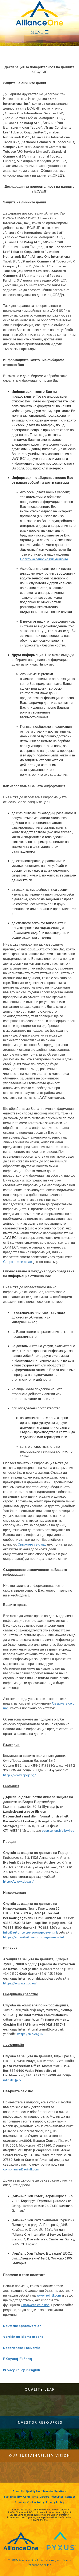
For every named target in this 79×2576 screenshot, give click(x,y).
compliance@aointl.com (21, 2169)
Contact (70, 2497)
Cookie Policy (35, 2502)
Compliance (30, 2497)
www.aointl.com (48, 2295)
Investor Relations (54, 2491)
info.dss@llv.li (13, 2080)
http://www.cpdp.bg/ (19, 1775)
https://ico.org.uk (30, 2034)
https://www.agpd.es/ (19, 1983)
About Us (18, 2491)
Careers (44, 2497)
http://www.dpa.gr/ (18, 1881)
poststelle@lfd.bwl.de (58, 1831)
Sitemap (20, 2502)
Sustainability (13, 2497)
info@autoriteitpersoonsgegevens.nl (30, 1932)
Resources (57, 2497)
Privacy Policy (55, 2502)
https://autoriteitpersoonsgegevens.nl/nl (33, 1937)
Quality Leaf (34, 2491)
